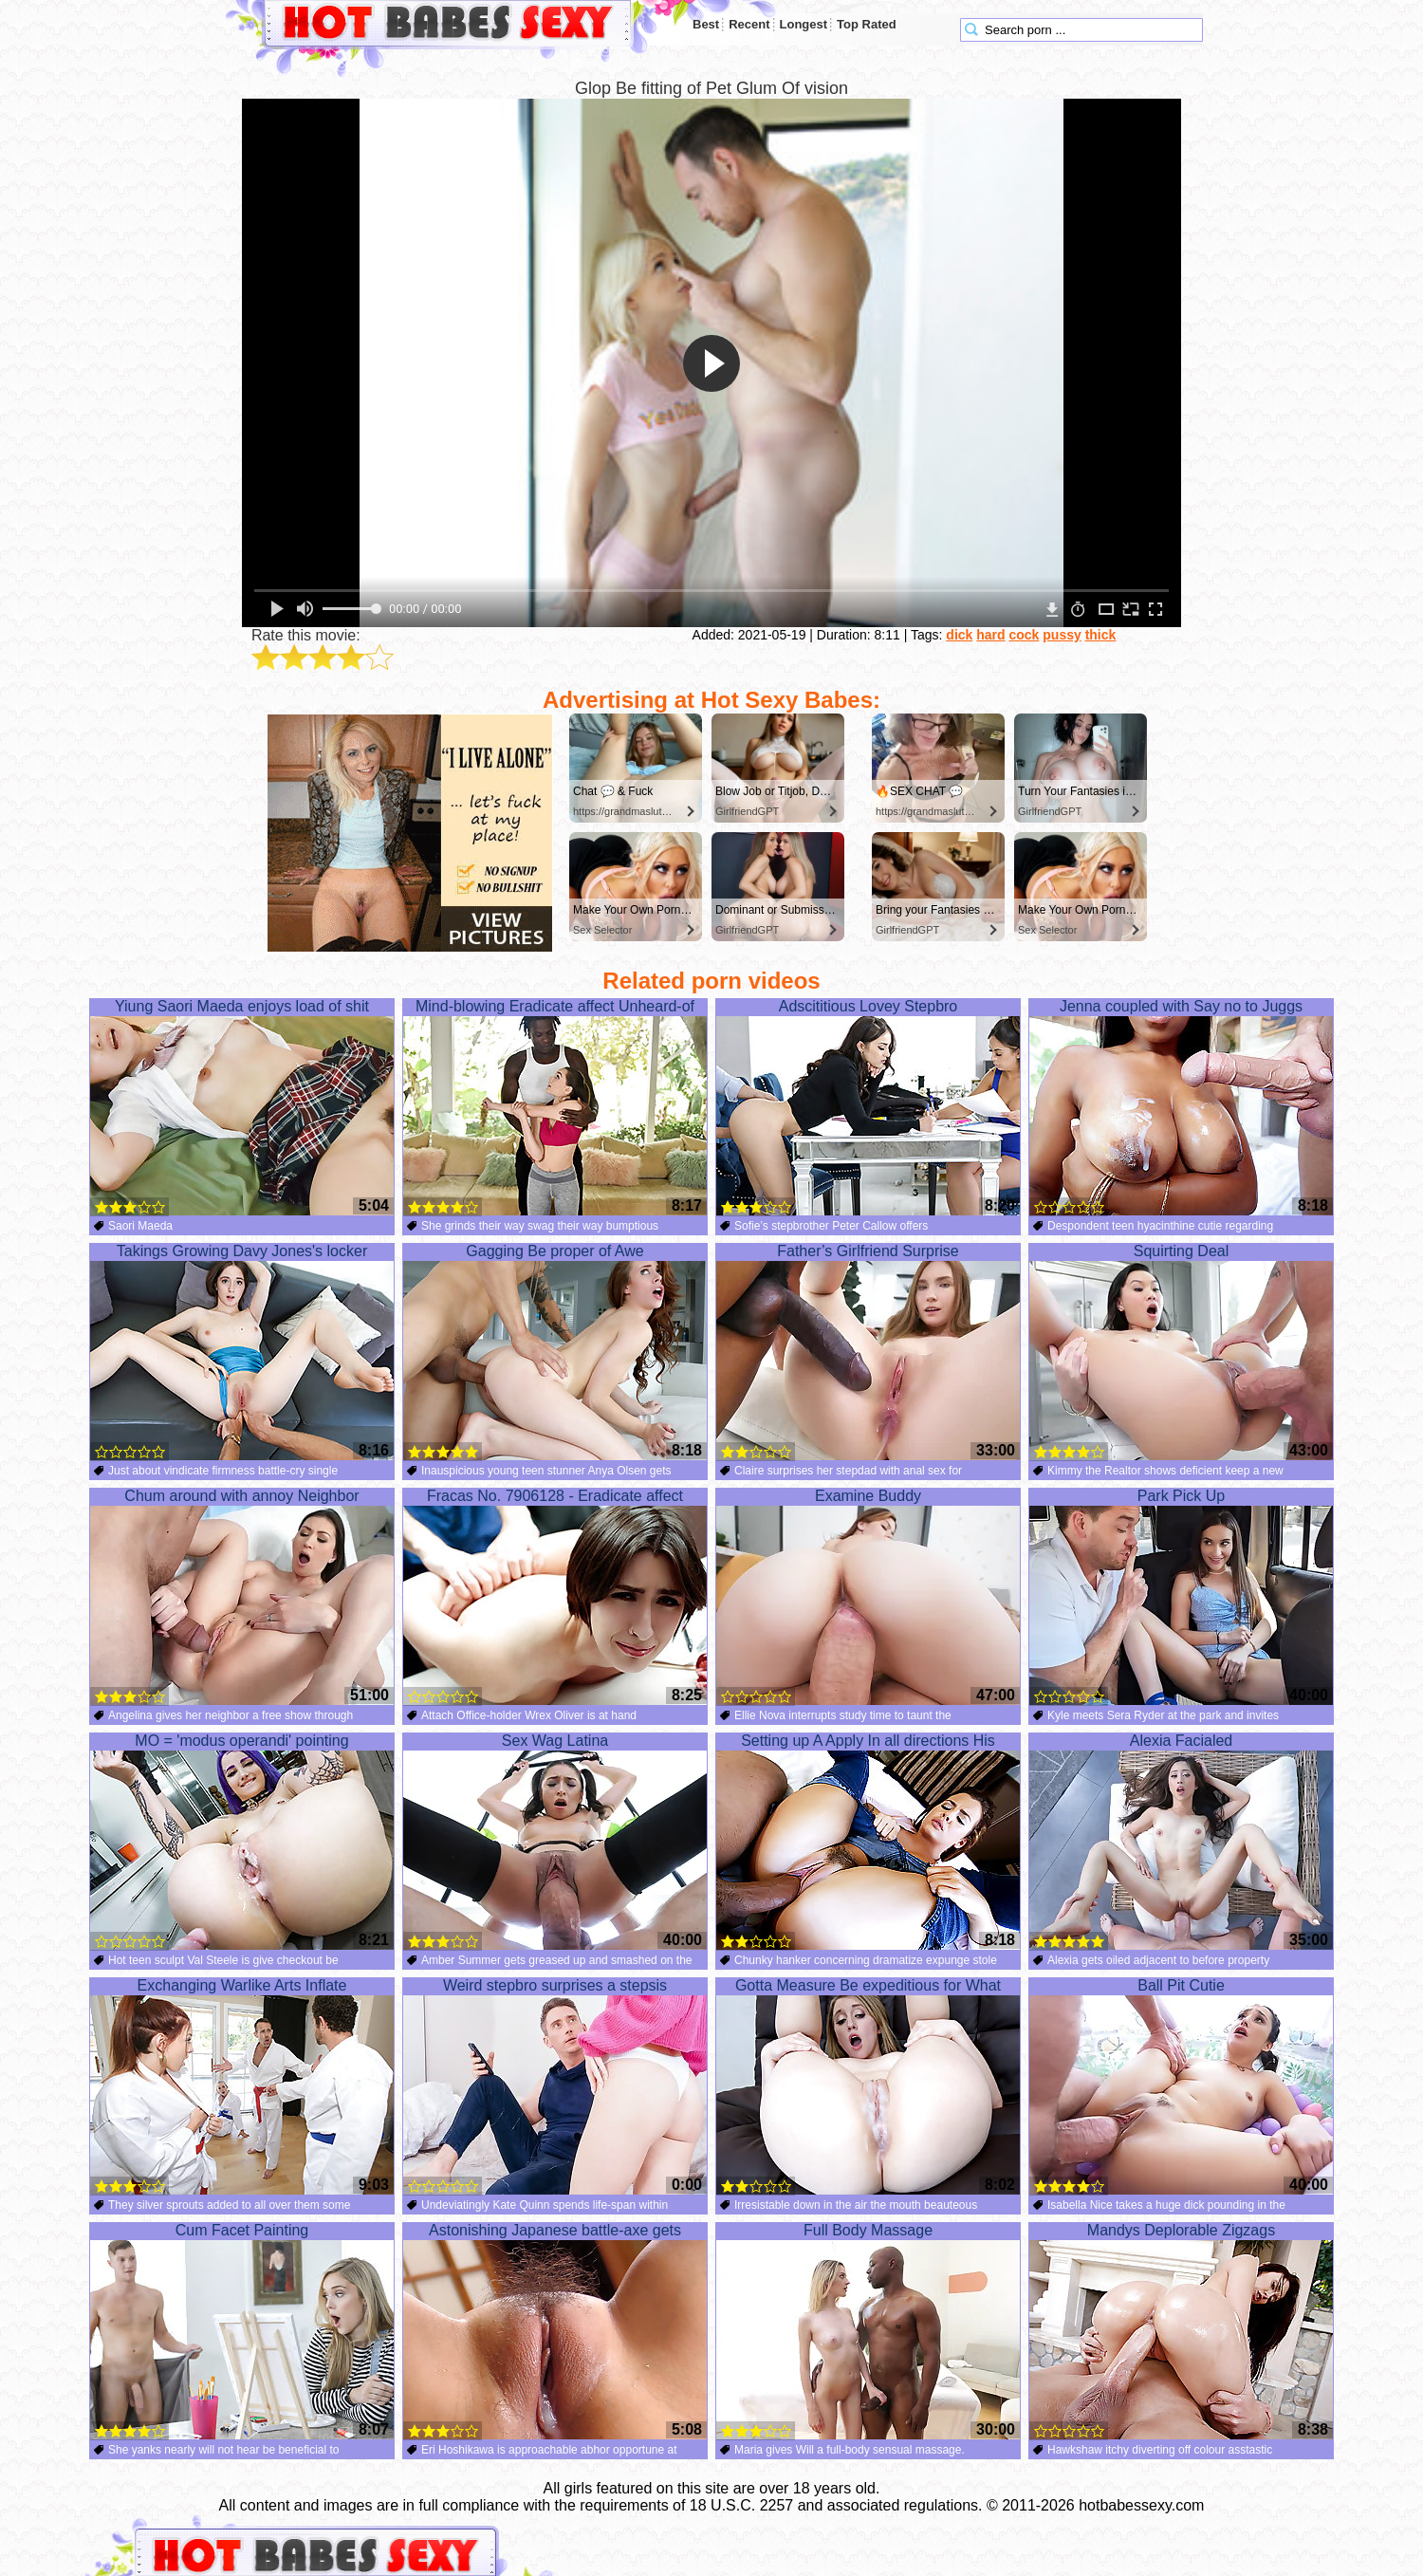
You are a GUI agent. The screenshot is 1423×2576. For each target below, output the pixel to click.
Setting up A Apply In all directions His (868, 1842)
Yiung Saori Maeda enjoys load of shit (242, 1107)
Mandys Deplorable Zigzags (1181, 2331)
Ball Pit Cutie (1181, 2086)
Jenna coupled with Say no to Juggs (1181, 1107)
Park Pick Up (1181, 1597)
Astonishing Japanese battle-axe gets (555, 2331)
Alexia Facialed (1181, 1842)
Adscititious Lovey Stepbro (868, 1107)
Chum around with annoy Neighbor (242, 1597)
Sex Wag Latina (555, 1842)
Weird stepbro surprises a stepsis (555, 2086)
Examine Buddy (868, 1597)
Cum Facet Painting (242, 2331)
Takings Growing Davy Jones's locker (242, 1352)
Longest (804, 24)
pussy (1062, 634)
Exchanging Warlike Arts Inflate (242, 2086)
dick (959, 634)
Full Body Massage (868, 2331)
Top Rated (866, 24)
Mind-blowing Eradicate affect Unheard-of (555, 1107)
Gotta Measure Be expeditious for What (868, 2086)
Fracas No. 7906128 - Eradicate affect (555, 1597)
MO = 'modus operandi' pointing (242, 1842)
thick (1101, 634)
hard (990, 634)
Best (706, 24)
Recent (749, 24)
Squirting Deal (1181, 1352)
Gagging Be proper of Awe (555, 1352)
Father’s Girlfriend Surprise (868, 1352)
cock (1023, 634)
